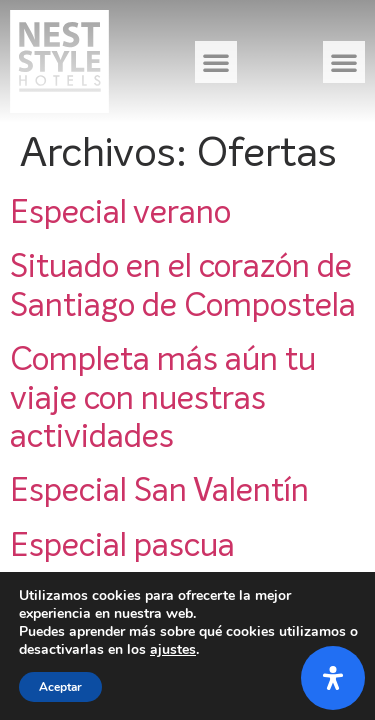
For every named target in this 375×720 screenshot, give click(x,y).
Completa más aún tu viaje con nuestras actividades (163, 399)
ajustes (173, 650)
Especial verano (120, 214)
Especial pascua (122, 547)
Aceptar (60, 687)
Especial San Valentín (159, 492)
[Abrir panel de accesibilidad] (333, 678)
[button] (216, 62)
